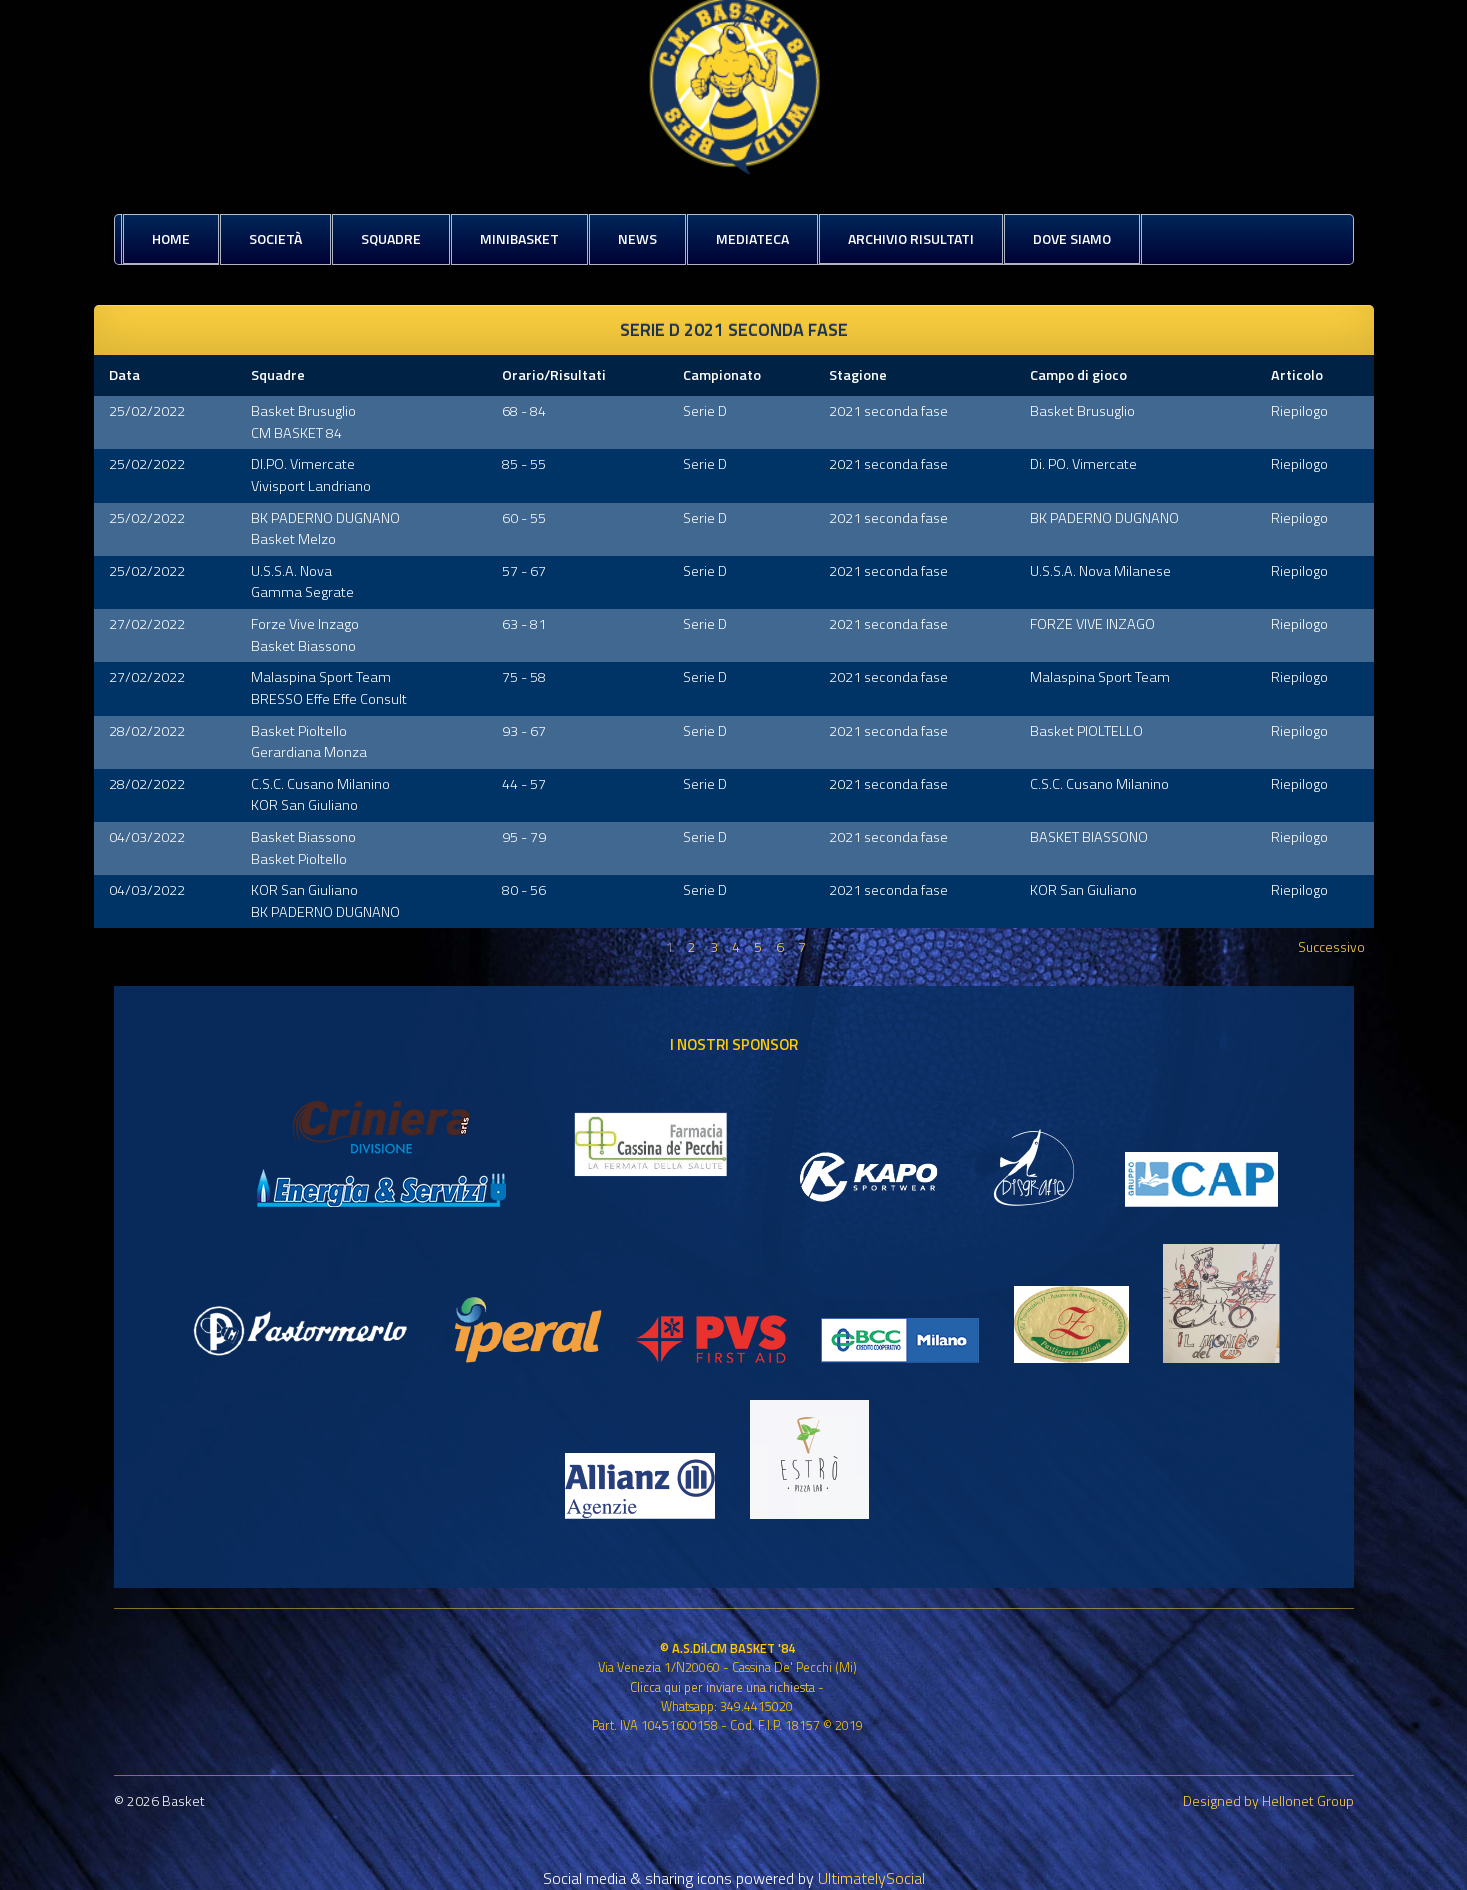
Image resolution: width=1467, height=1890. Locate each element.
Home (171, 238)
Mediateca (752, 238)
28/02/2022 (147, 731)
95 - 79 (524, 837)
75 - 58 (524, 677)
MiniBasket (519, 238)
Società (275, 238)
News (637, 238)
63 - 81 (524, 624)
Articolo (1297, 375)
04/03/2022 (147, 837)
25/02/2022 (147, 411)
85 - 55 (524, 464)
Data (124, 375)
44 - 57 (524, 784)
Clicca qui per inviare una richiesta (722, 1687)
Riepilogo (1299, 411)
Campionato (722, 375)
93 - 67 (524, 731)
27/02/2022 (147, 624)
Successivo (1331, 946)
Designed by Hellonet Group (1268, 1800)
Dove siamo (1072, 238)
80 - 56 (524, 890)
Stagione (858, 375)
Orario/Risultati (554, 375)
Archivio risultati (911, 238)
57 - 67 (524, 571)
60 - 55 (524, 518)
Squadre (391, 238)
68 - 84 (524, 411)
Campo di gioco (1078, 375)
